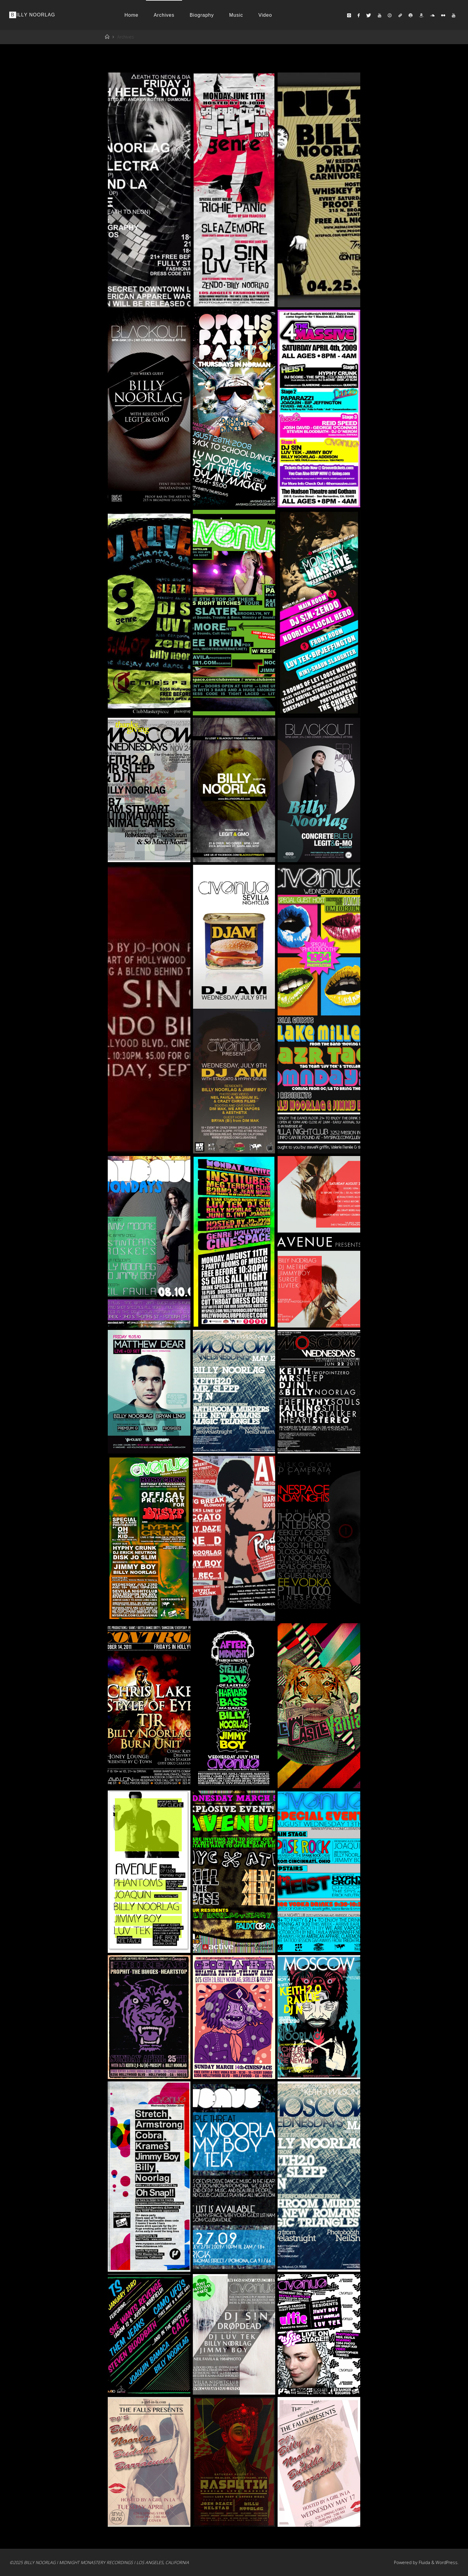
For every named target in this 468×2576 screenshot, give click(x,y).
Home (131, 15)
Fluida (424, 2562)
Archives (164, 15)
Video (265, 15)
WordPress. (446, 2562)
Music (236, 15)
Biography (202, 15)
